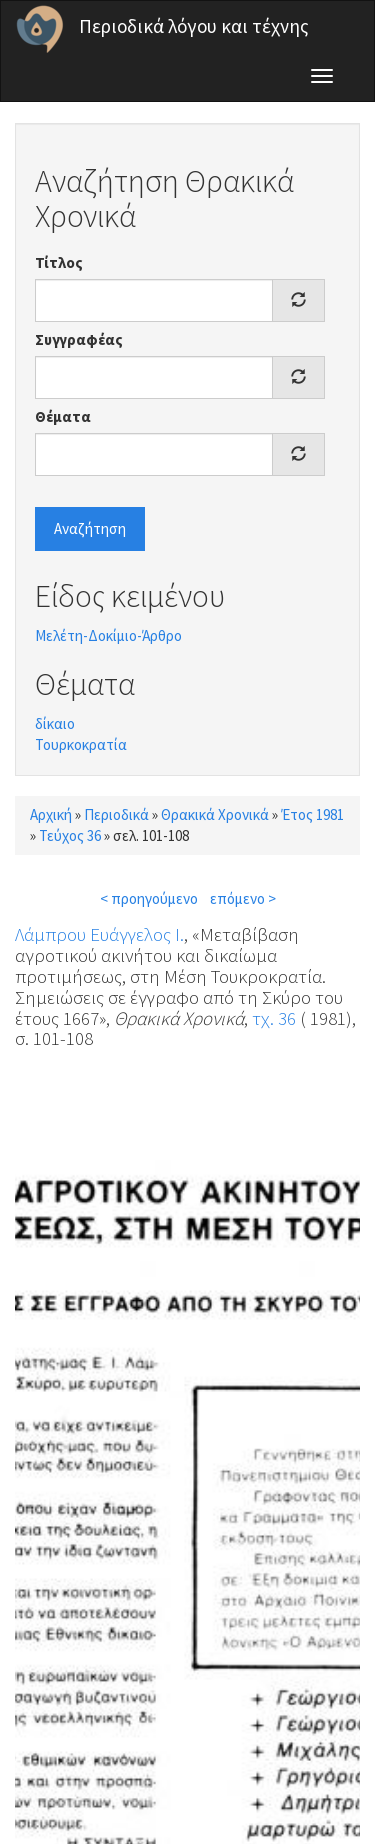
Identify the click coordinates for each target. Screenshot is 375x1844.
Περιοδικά (116, 814)
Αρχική (51, 814)
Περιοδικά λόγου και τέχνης (194, 26)
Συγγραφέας (79, 339)
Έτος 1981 (312, 814)
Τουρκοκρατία (81, 744)
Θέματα (63, 416)
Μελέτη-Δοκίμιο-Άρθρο (108, 635)
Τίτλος (59, 262)
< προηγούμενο (149, 898)
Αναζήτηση (90, 528)
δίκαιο (55, 723)
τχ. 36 (274, 1018)
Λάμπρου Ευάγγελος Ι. (99, 934)
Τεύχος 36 (70, 835)
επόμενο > (243, 898)
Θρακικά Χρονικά (215, 814)
